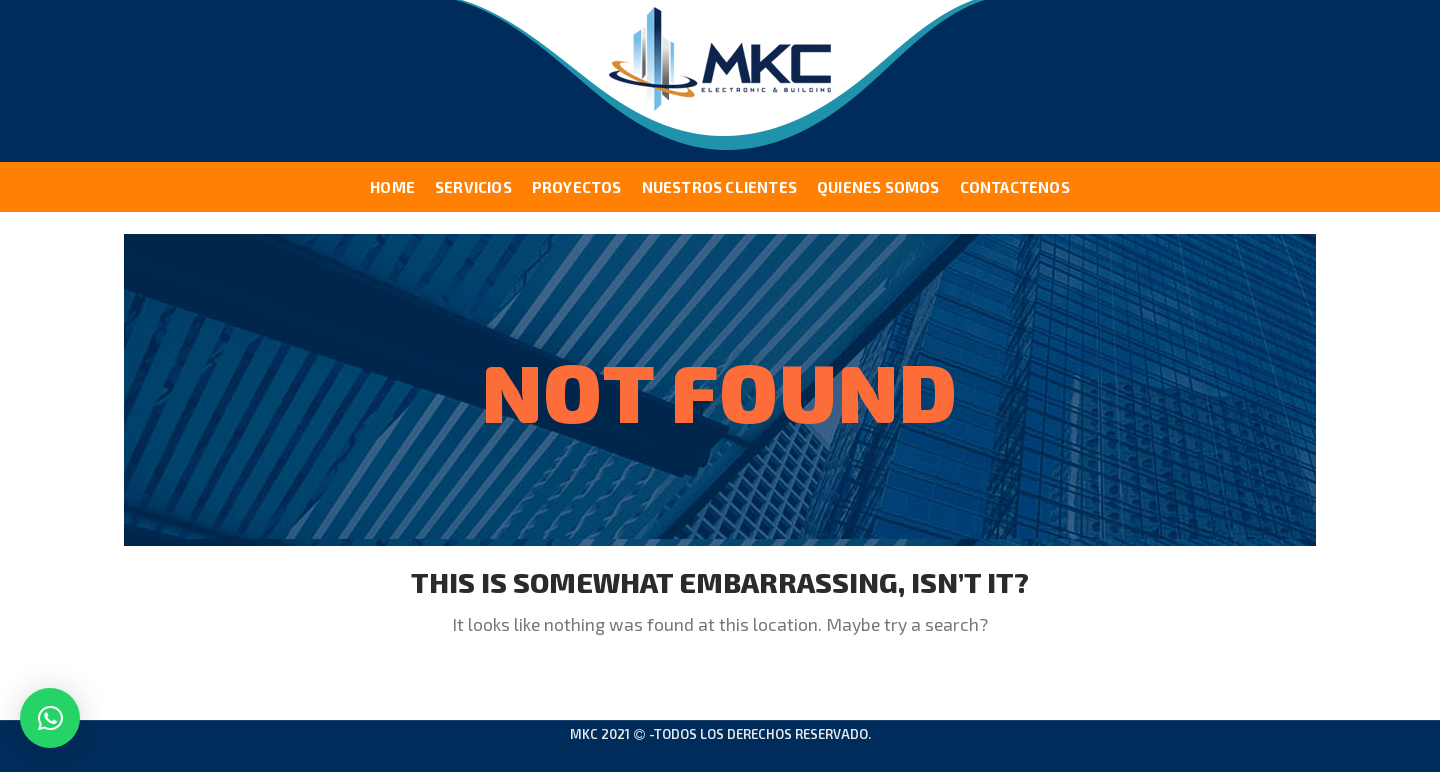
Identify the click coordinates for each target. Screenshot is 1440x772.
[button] (50, 718)
